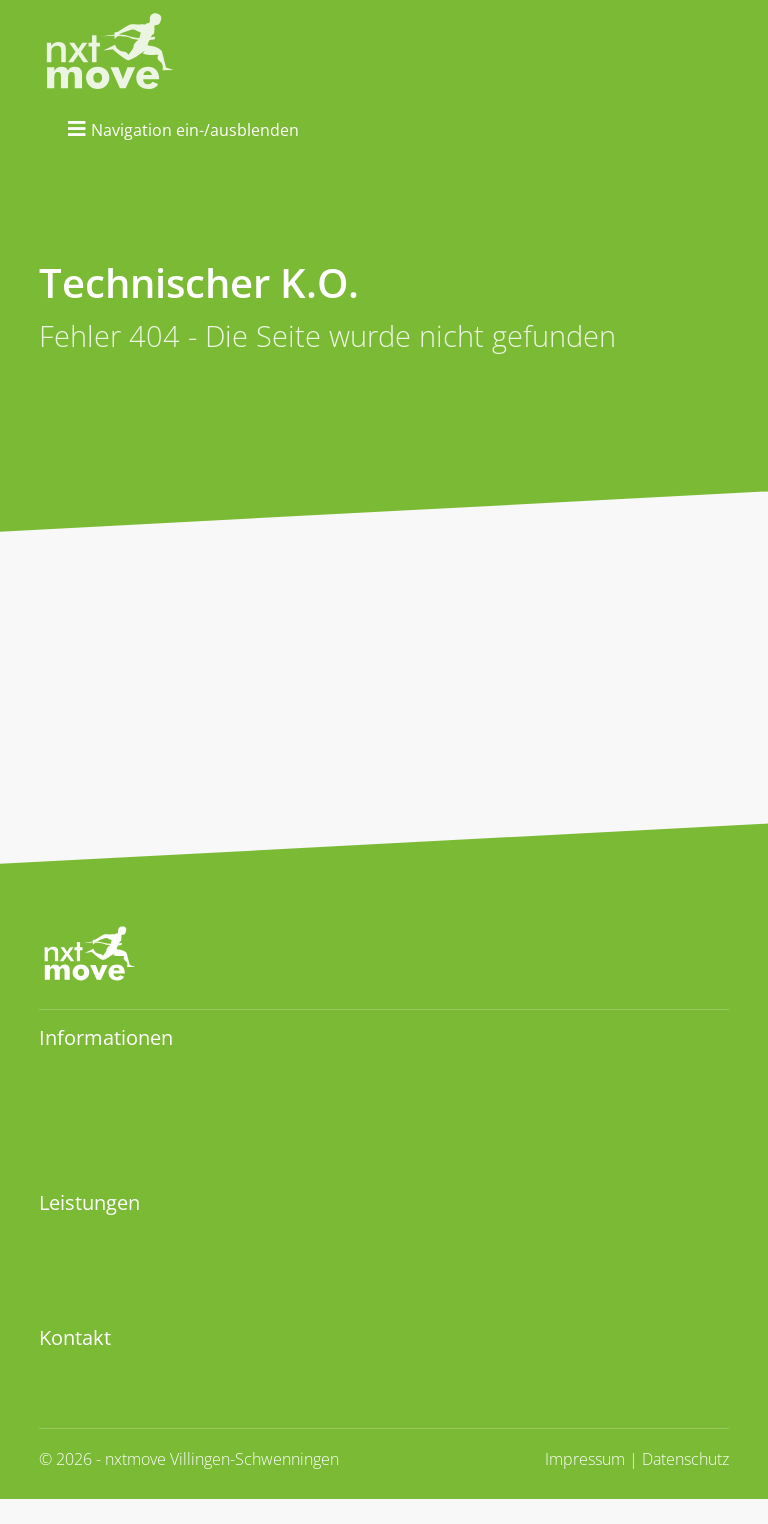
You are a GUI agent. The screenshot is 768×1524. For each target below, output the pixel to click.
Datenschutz (685, 1459)
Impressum (585, 1459)
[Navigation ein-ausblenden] (183, 129)
